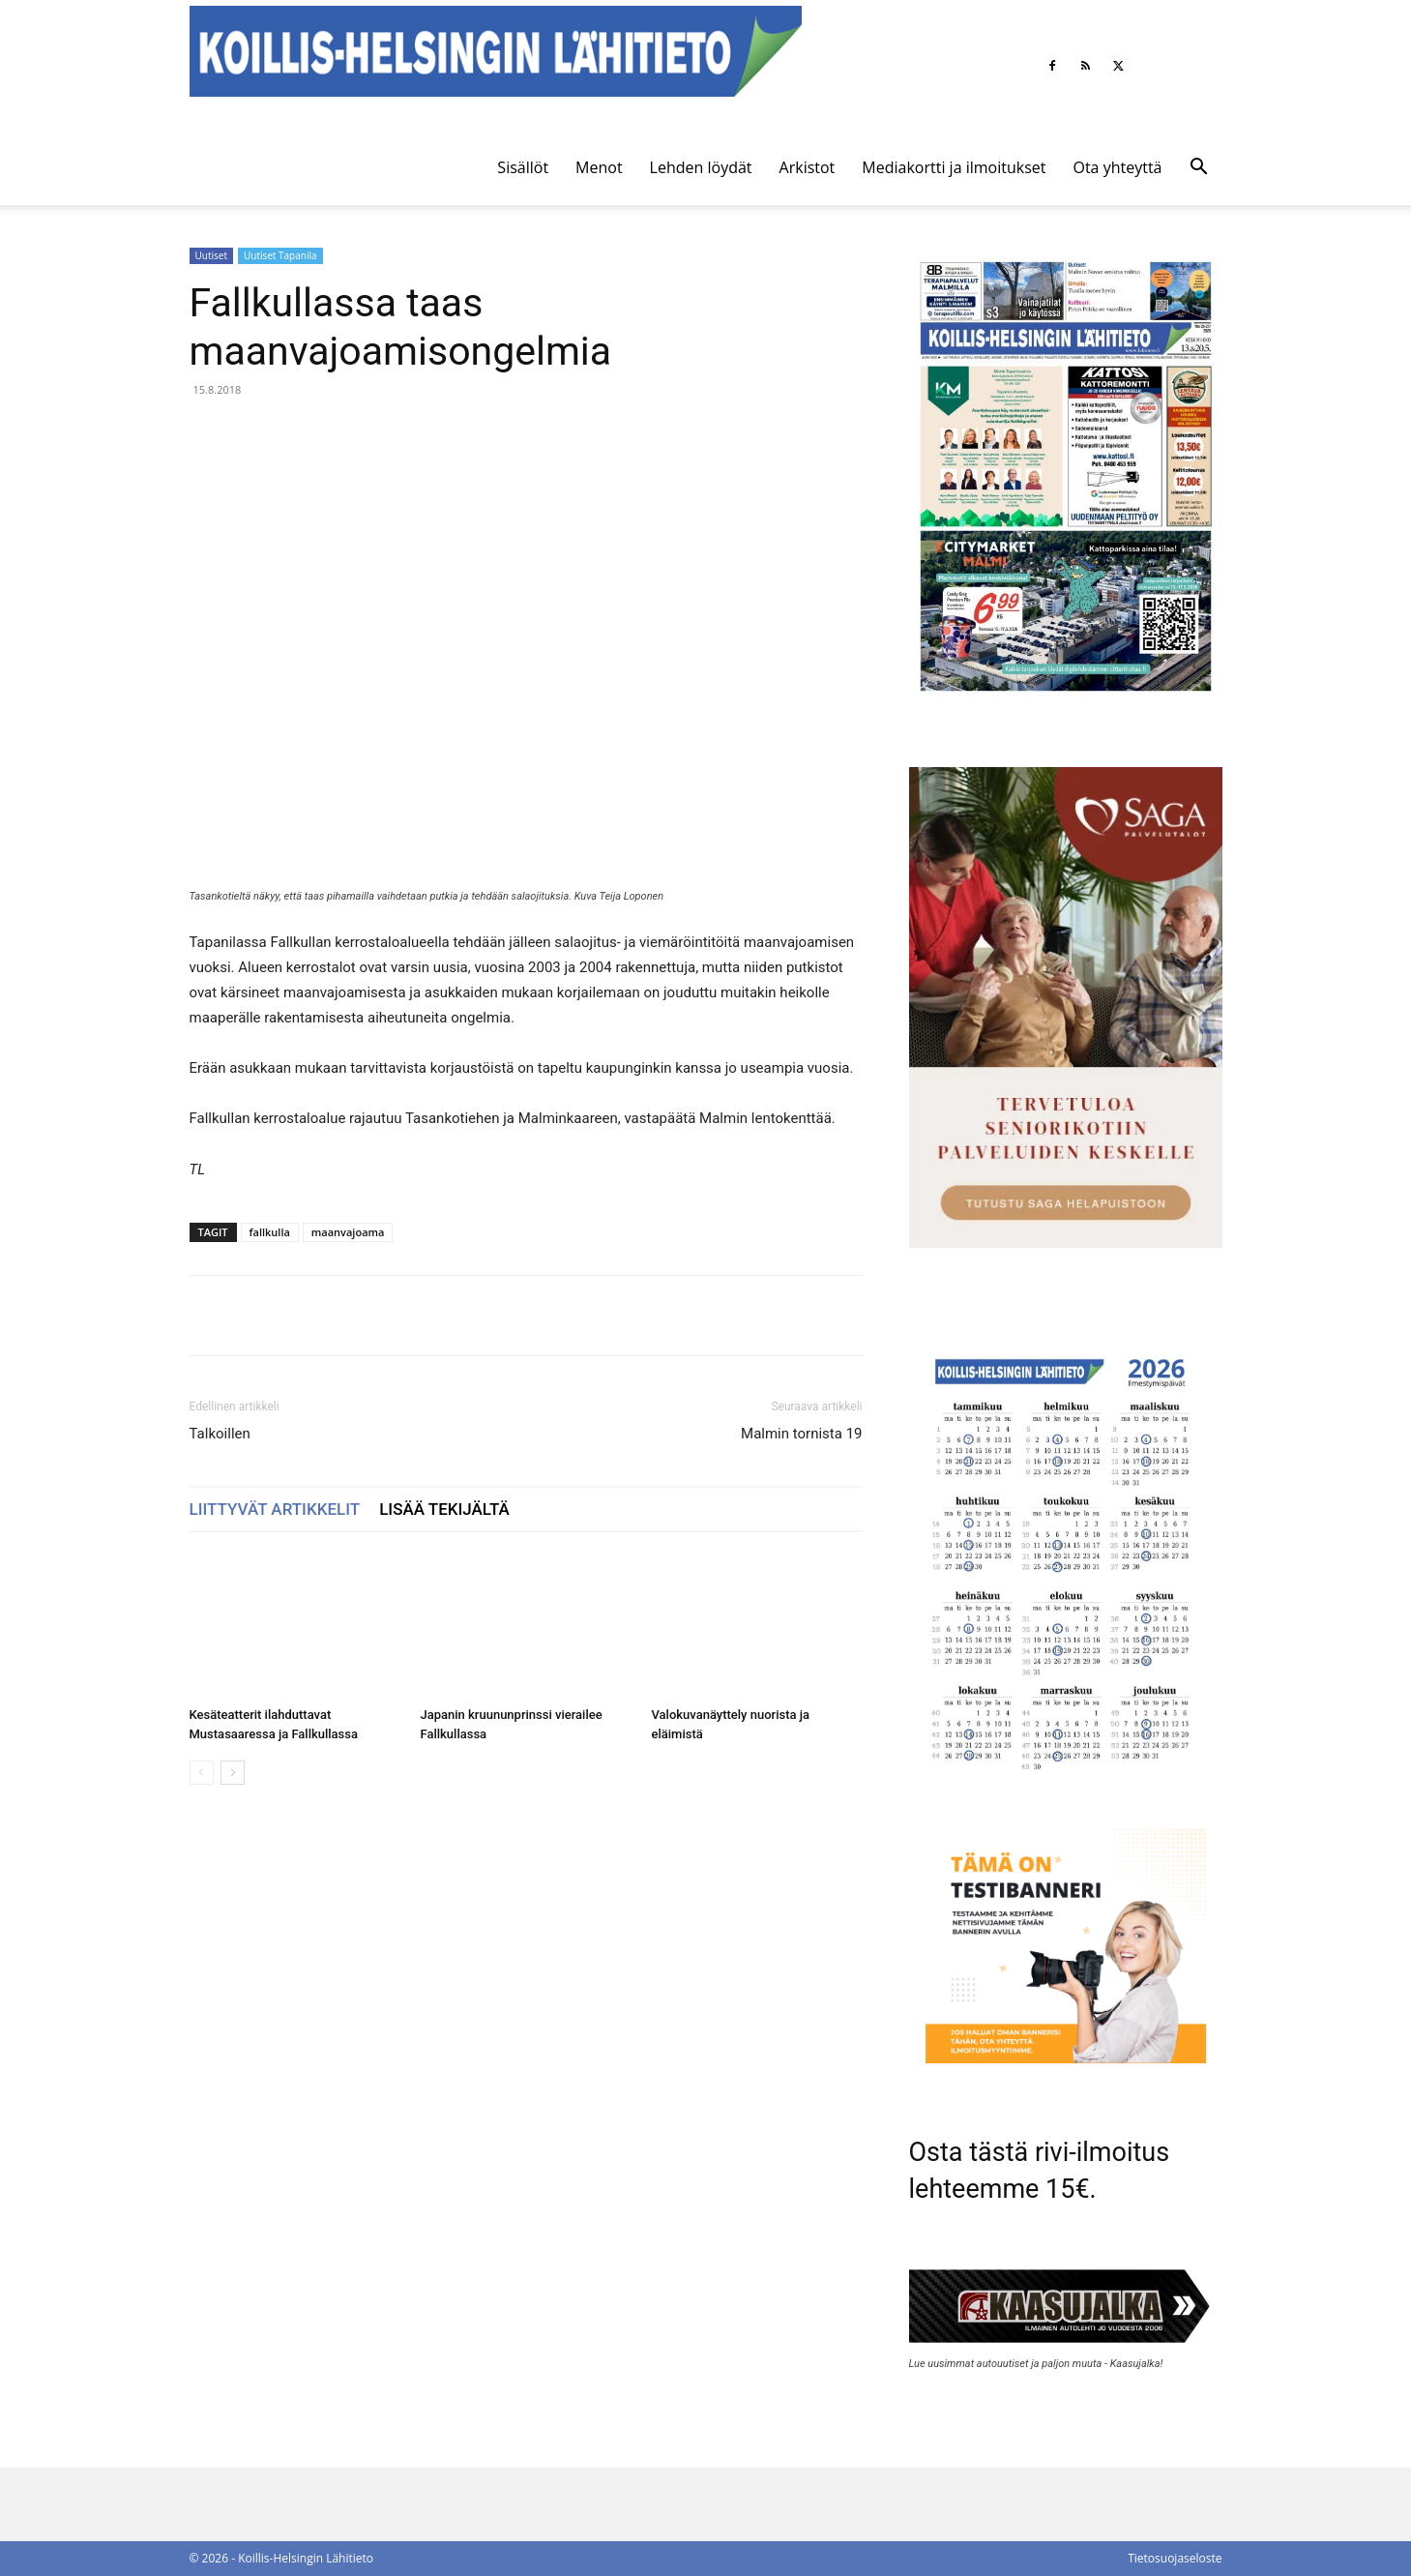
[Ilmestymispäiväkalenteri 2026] (1065, 1781)
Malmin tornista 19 (801, 1433)
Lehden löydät (701, 167)
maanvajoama (348, 1232)
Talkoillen (220, 1433)
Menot (599, 167)
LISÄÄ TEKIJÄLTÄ (444, 1509)
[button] (1199, 169)
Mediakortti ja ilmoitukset (953, 167)
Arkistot (807, 167)
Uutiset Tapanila (280, 255)
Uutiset (211, 255)
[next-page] (232, 1773)
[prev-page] (202, 1773)
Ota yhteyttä (1117, 167)
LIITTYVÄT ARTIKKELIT (275, 1509)
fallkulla (270, 1232)
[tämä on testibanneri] (1065, 2058)
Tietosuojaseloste (1174, 2558)
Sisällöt (522, 167)
